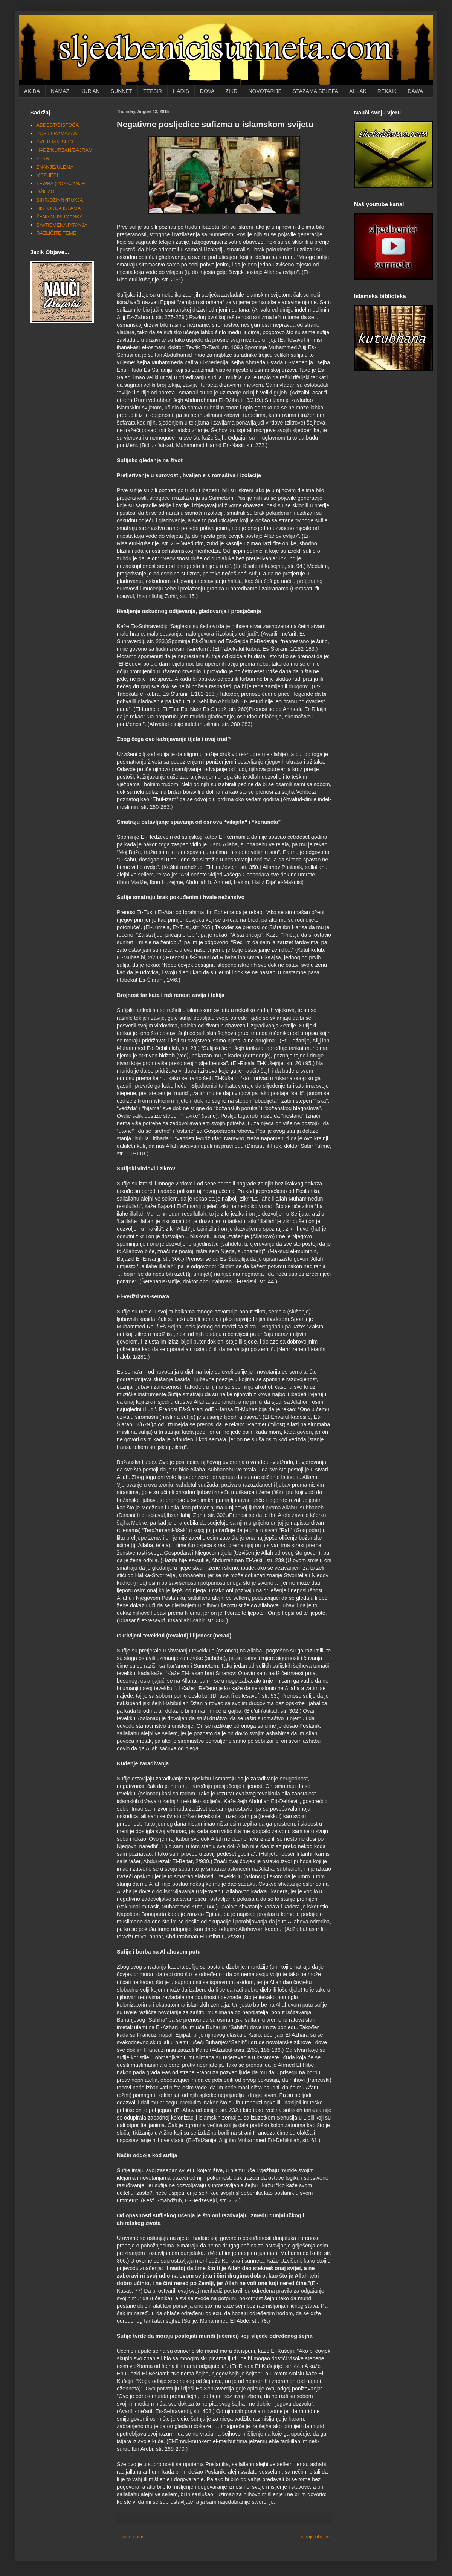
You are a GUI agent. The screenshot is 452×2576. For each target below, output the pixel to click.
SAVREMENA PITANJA (61, 225)
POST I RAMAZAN (57, 133)
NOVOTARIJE (264, 91)
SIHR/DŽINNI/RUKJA (59, 200)
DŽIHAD (45, 192)
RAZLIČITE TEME (56, 233)
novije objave (133, 2536)
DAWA (415, 91)
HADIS (181, 91)
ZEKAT (44, 158)
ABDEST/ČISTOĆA (57, 125)
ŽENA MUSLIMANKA (59, 216)
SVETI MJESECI (54, 142)
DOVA (207, 91)
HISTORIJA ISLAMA (58, 208)
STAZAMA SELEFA (315, 91)
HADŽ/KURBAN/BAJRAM (64, 150)
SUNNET (122, 91)
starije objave (315, 2536)
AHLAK (357, 91)
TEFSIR (152, 91)
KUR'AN (90, 91)
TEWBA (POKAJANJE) (61, 183)
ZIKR (231, 91)
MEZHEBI (47, 175)
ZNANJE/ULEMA (54, 167)
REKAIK (387, 91)
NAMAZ (60, 91)
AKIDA (32, 91)
